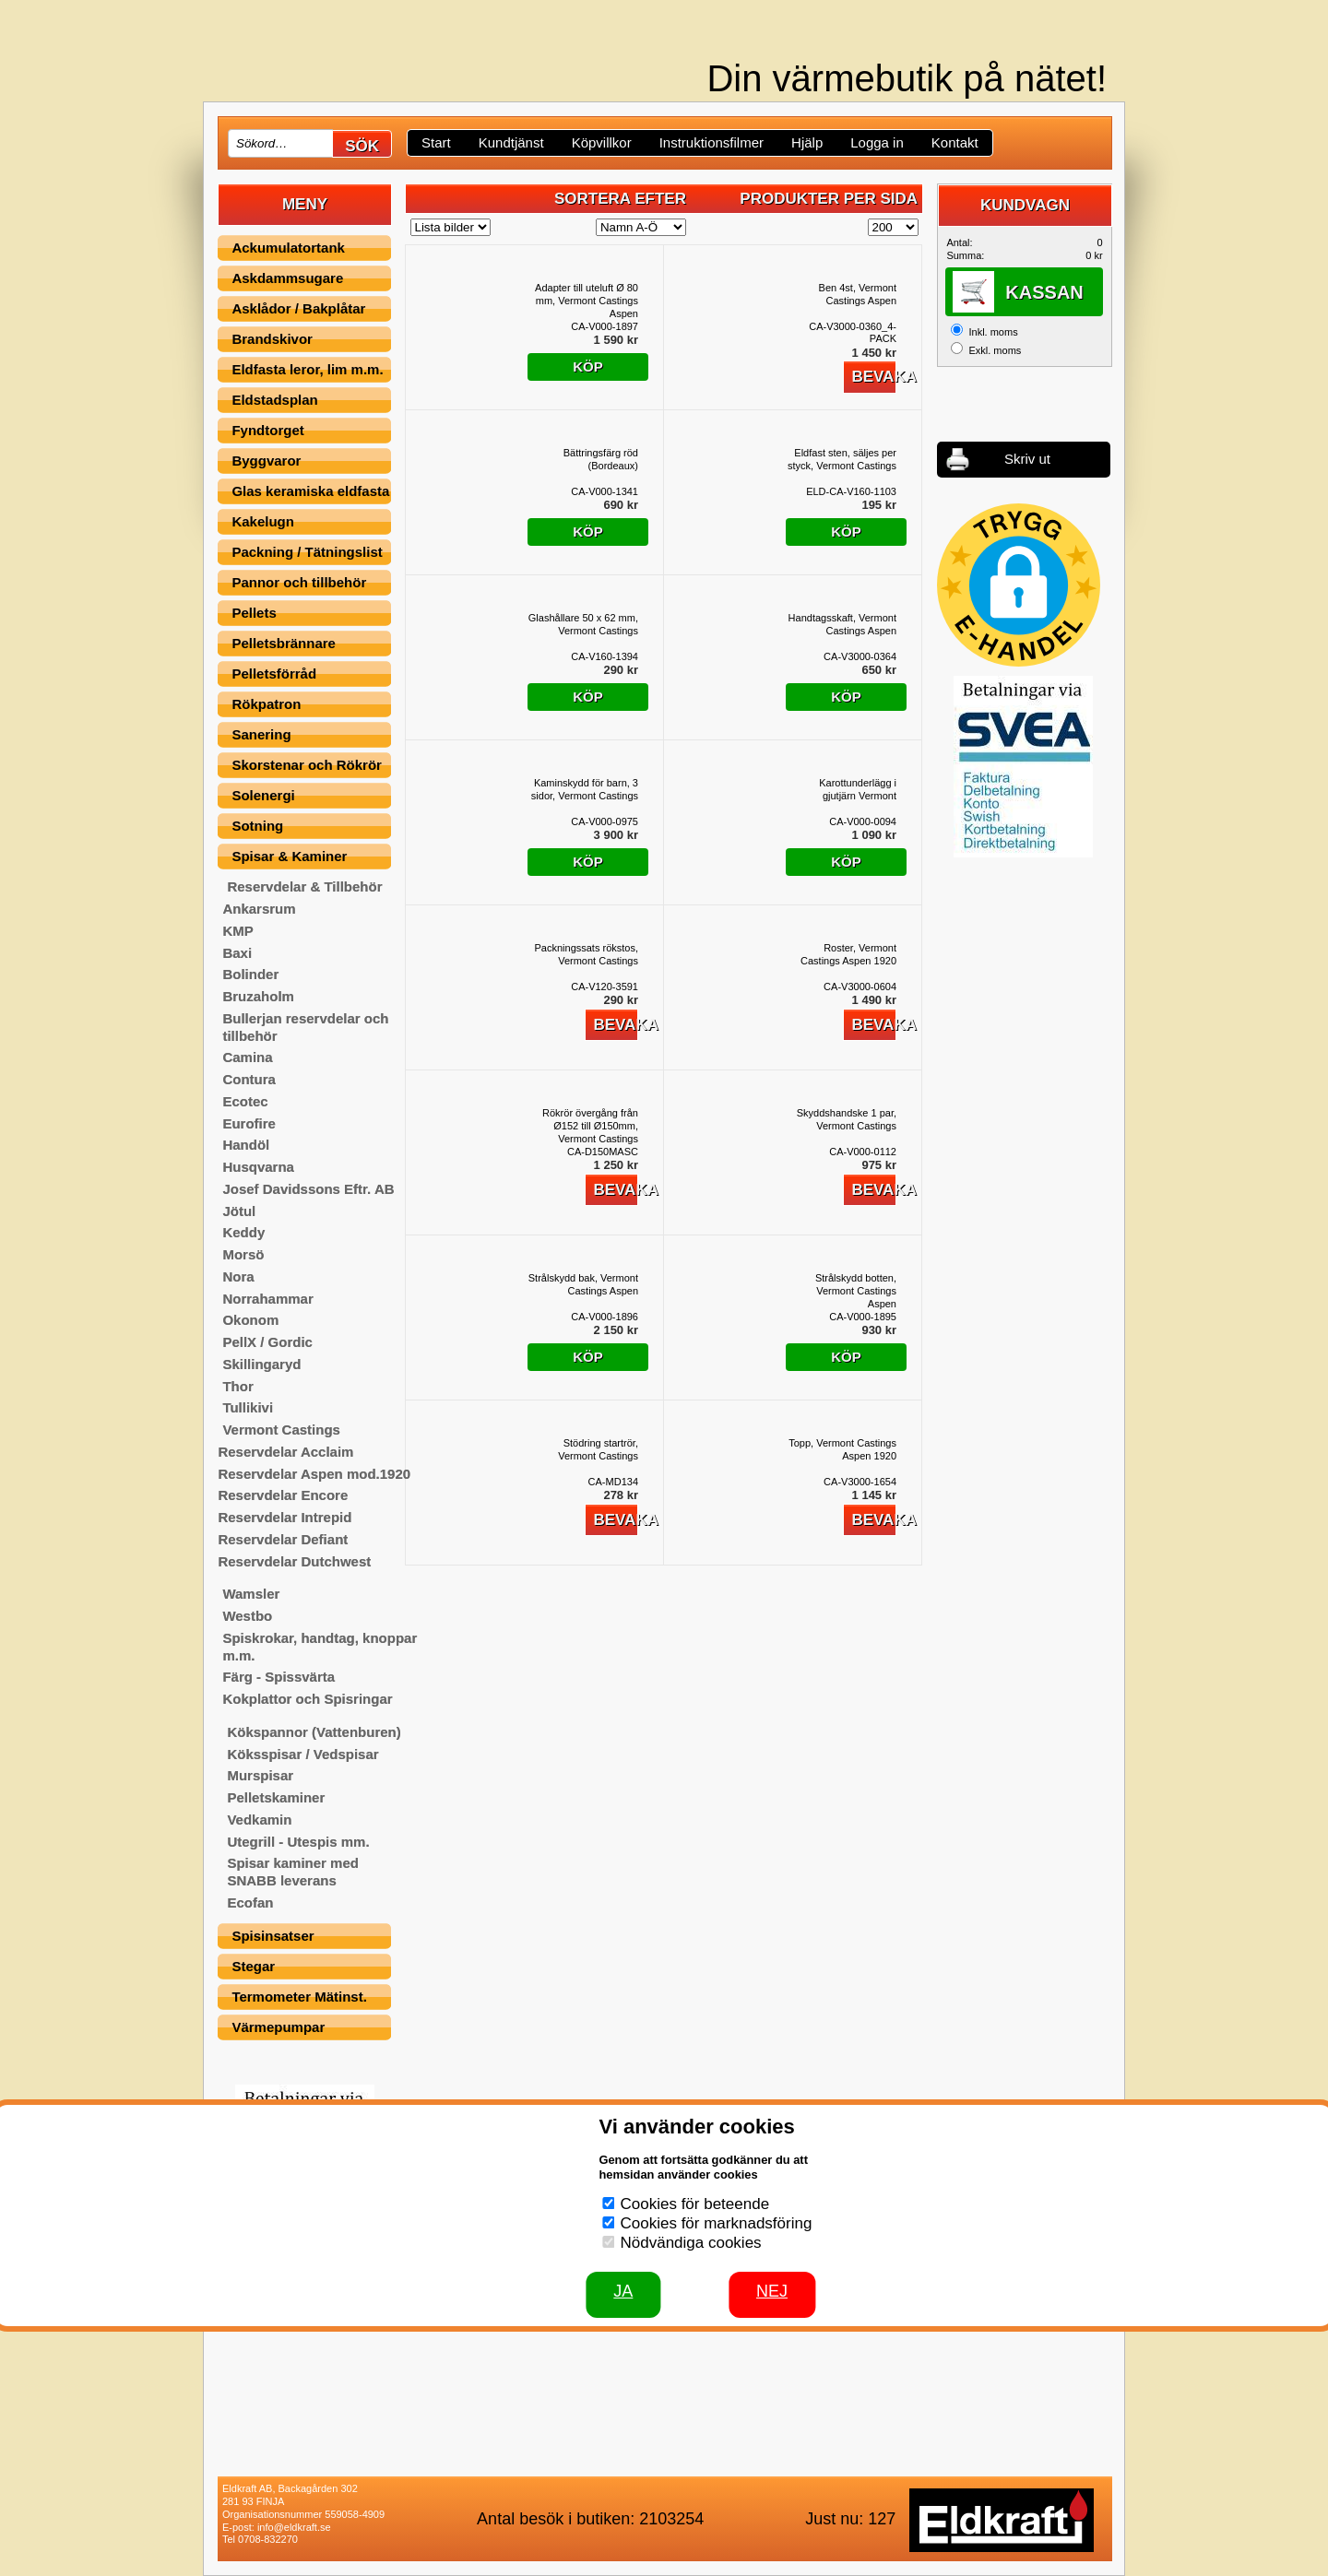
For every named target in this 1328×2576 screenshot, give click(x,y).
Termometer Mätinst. (298, 1996)
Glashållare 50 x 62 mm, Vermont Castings (583, 624)
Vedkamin (259, 1819)
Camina (247, 1057)
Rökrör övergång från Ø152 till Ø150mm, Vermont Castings (590, 1125)
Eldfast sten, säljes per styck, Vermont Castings (842, 459)
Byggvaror (266, 460)
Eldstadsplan (274, 400)
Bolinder (250, 974)
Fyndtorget (267, 430)
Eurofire (249, 1123)
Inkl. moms (992, 331)
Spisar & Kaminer (289, 856)
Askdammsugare (287, 278)
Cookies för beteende (695, 2204)
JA (623, 2291)
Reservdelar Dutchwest (294, 1561)
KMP (237, 931)
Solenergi (262, 795)
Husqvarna (258, 1167)
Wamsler (250, 1593)
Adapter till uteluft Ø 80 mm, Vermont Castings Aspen (586, 300)
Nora (238, 1276)
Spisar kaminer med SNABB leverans (293, 1871)
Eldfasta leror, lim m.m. (307, 369)
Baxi (237, 953)
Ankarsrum (258, 908)
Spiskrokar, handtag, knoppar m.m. (319, 1646)
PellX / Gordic (267, 1342)
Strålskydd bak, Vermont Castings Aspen (583, 1284)
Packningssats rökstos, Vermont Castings (587, 954)
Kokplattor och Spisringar (307, 1699)
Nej (772, 2291)
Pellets (253, 612)
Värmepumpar (278, 2027)
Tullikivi (247, 1407)
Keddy (243, 1232)
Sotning (257, 825)
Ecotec (244, 1101)
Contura (249, 1079)
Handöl (245, 1144)
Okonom (250, 1320)
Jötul (238, 1211)
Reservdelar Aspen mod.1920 (314, 1474)
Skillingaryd (261, 1364)
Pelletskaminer (276, 1797)
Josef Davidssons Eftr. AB (308, 1189)
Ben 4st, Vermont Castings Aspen (857, 294)
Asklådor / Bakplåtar (298, 308)
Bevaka (873, 376)
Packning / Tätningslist (306, 552)
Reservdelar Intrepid (284, 1517)
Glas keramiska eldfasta (310, 491)
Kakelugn (262, 521)
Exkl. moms (994, 350)
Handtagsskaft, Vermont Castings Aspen (842, 624)
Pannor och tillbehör (298, 582)
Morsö (243, 1254)
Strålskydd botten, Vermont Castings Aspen (855, 1290)
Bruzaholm (258, 996)
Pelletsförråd (273, 673)
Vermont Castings (281, 1429)
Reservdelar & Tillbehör (304, 886)
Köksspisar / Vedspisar (302, 1754)
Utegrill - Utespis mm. (298, 1841)
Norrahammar (267, 1298)
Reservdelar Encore (283, 1495)
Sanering (260, 734)
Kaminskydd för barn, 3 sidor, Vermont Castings (584, 789)
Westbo (247, 1616)
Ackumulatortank (288, 247)
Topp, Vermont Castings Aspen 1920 (842, 1449)
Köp (588, 366)
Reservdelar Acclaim (285, 1451)
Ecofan (250, 1902)
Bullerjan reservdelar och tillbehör (305, 1027)
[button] (1018, 585)
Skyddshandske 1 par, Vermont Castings (846, 1119)
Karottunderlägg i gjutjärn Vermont (857, 789)
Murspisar (260, 1775)
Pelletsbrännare (283, 643)
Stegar (253, 1966)
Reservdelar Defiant (283, 1539)
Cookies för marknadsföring (716, 2223)
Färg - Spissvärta (278, 1676)
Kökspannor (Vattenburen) (313, 1732)
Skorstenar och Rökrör (306, 765)
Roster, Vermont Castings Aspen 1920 (848, 954)
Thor (237, 1386)
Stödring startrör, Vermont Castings (598, 1449)
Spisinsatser (272, 1936)
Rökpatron (266, 704)
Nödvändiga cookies (691, 2242)
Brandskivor (272, 339)
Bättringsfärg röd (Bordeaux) (600, 459)
